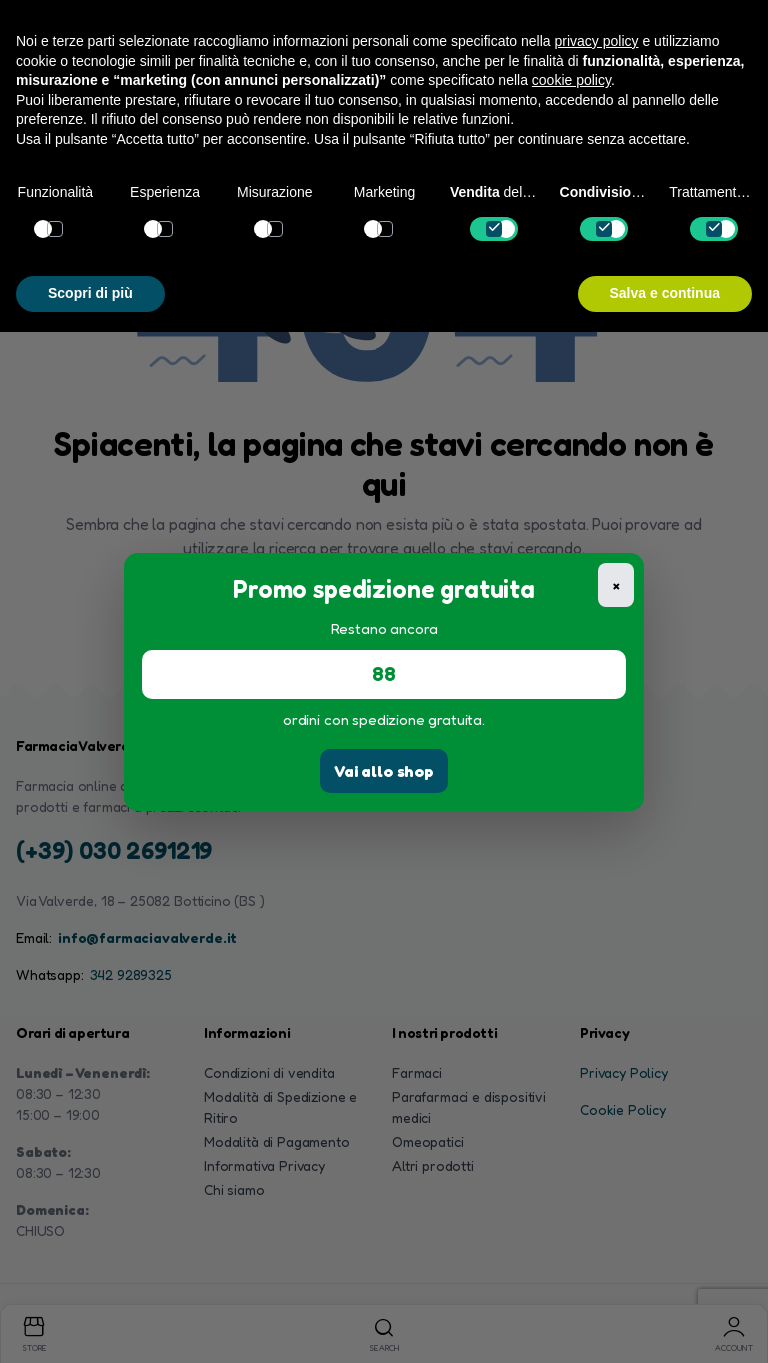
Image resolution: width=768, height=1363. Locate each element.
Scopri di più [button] (90, 293)
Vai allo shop (384, 771)
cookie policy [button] (571, 80)
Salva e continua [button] (665, 293)
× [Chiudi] (616, 584)
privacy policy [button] (597, 41)
